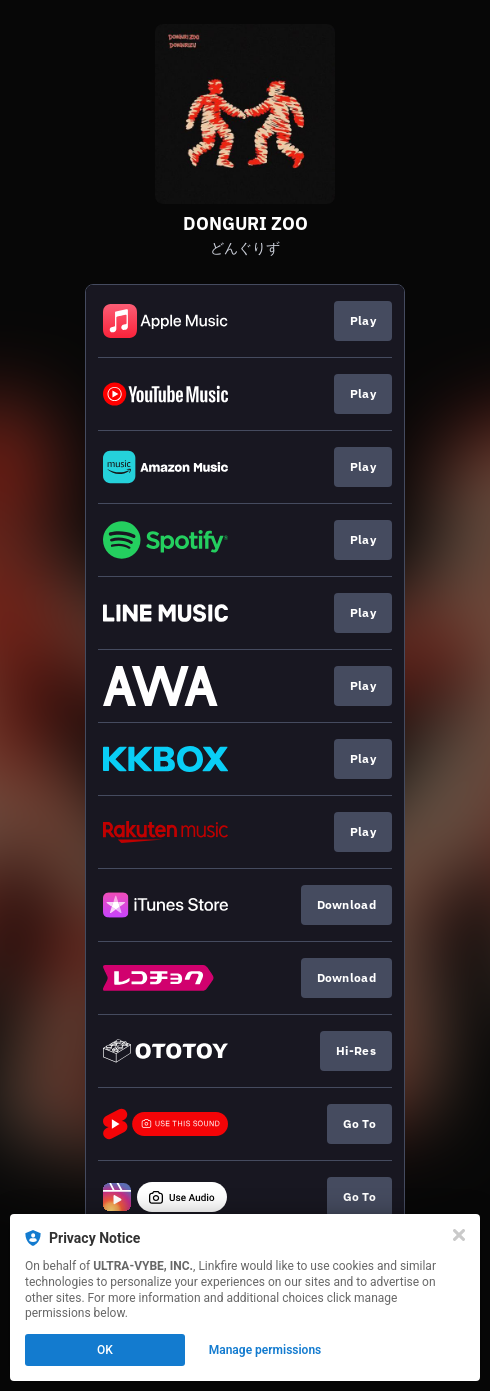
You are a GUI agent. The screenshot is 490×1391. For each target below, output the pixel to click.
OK (105, 1350)
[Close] (459, 1235)
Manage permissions (265, 1350)
